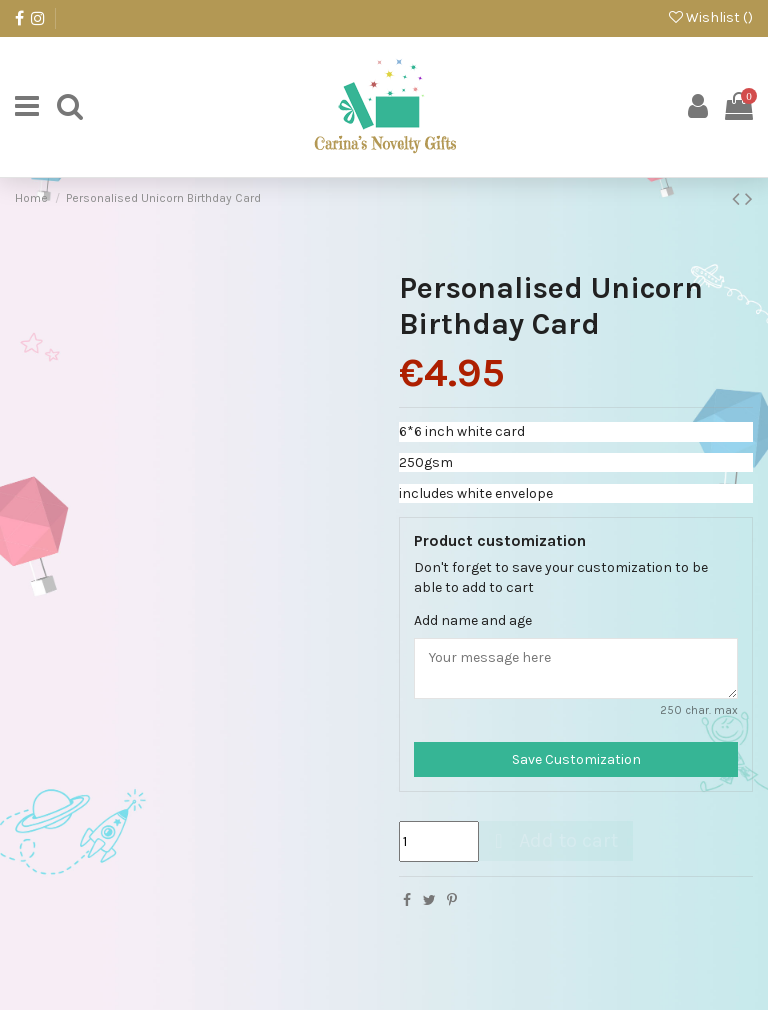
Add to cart (553, 840)
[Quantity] (439, 841)
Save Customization (576, 759)
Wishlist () (711, 17)
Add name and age (473, 620)
